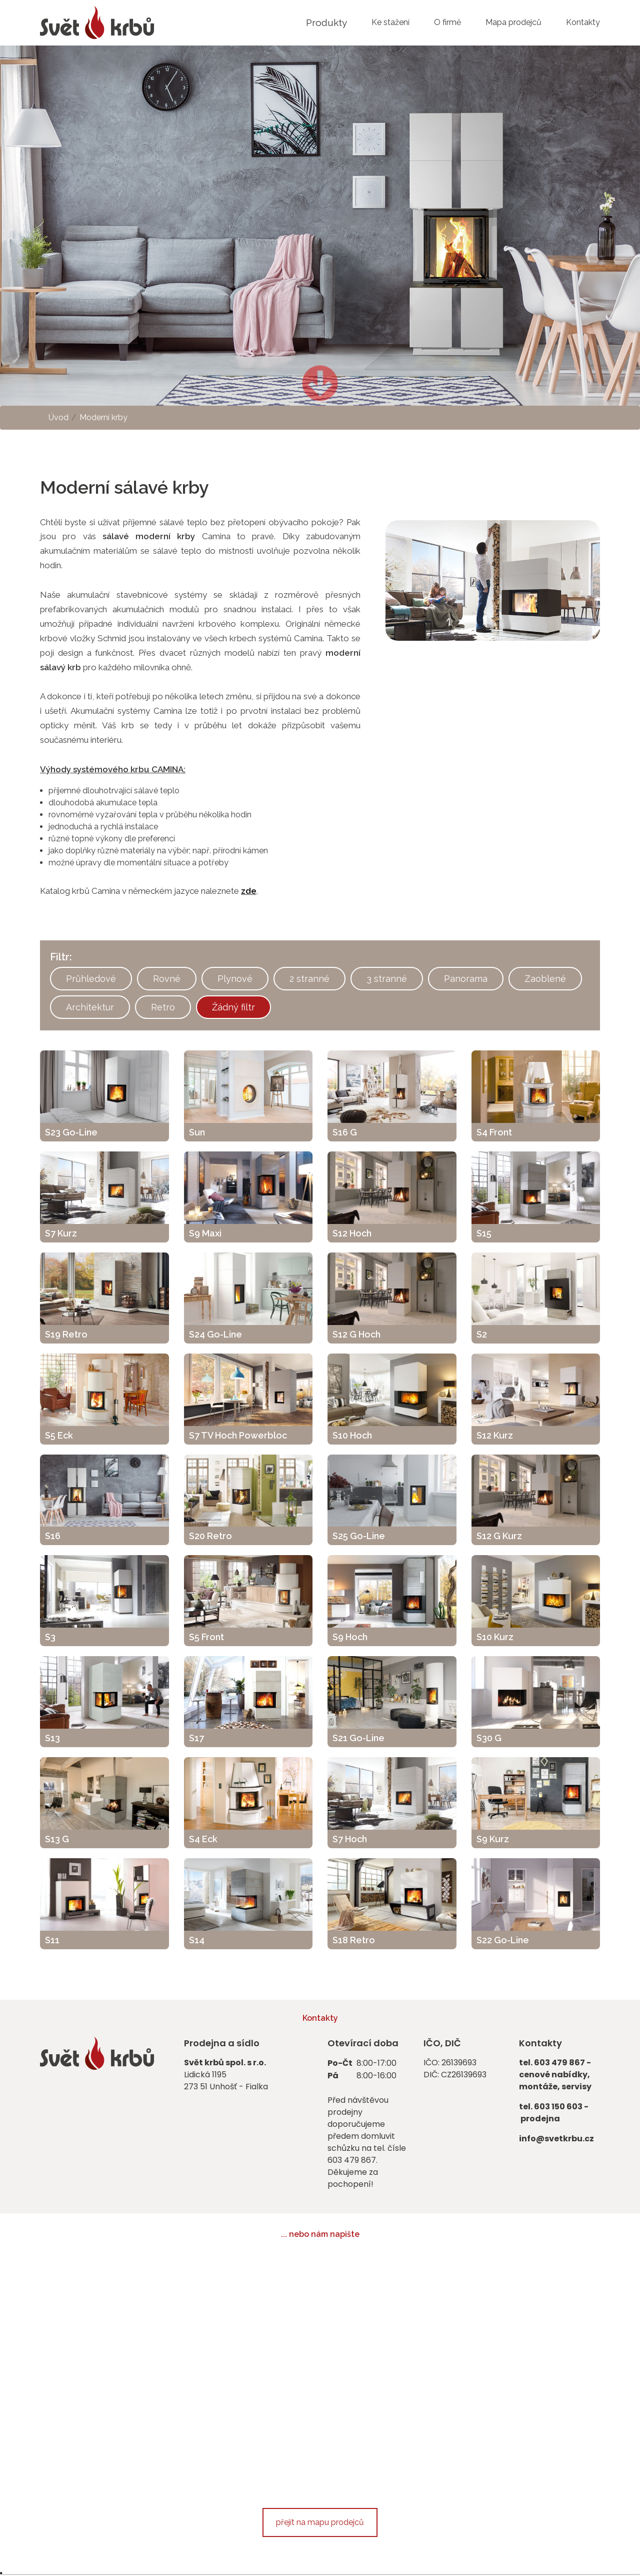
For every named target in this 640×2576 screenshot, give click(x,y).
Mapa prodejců (514, 22)
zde (248, 891)
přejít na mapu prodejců (320, 2522)
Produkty (326, 22)
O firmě (447, 22)
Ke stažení (391, 22)
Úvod (58, 417)
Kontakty (583, 22)
